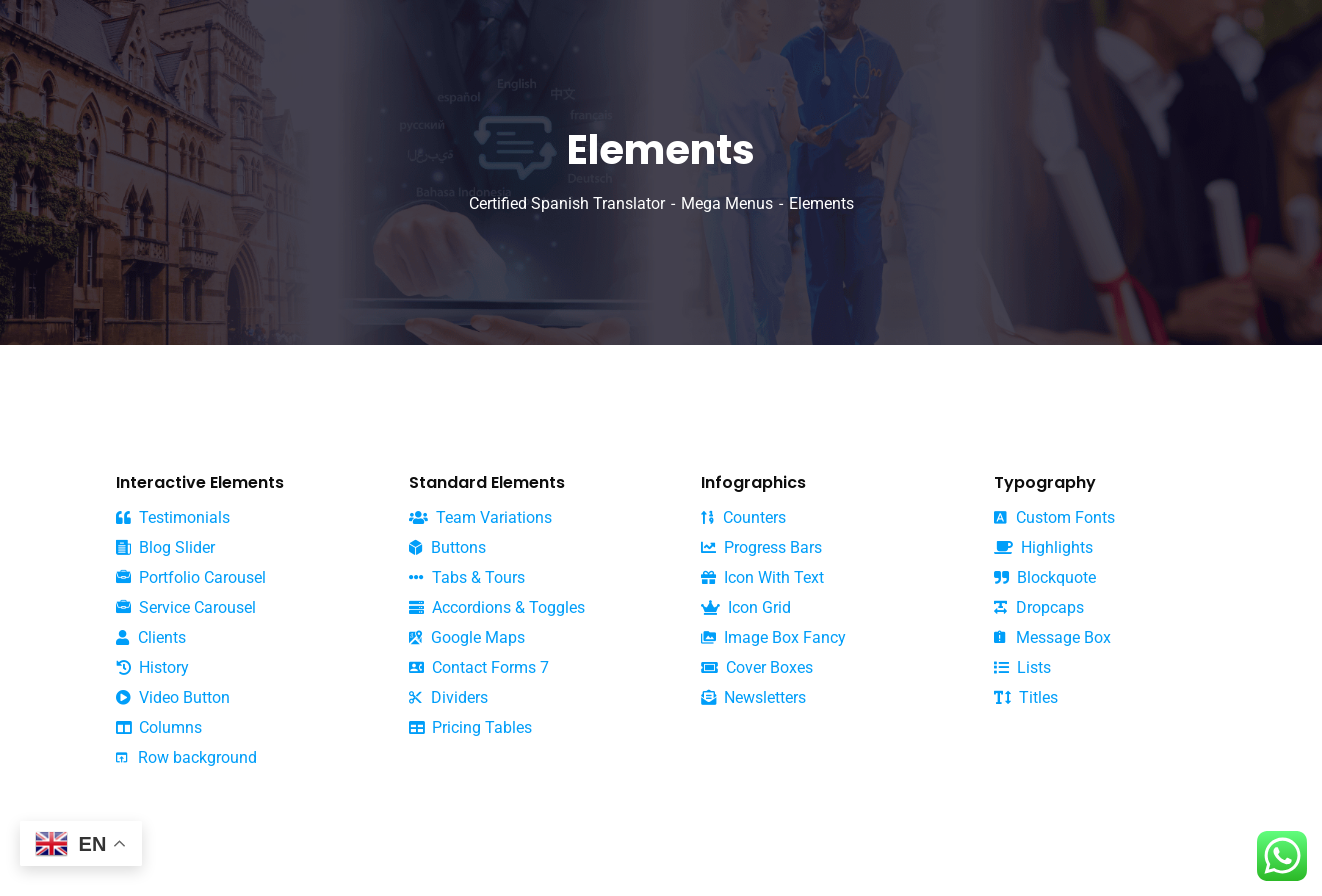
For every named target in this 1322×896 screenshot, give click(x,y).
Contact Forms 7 (479, 667)
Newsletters (753, 697)
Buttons (447, 547)
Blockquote (1045, 578)
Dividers (448, 697)
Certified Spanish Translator (567, 203)
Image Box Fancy (773, 637)
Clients (151, 637)
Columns (159, 727)
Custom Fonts (1054, 517)
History (152, 667)
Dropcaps (1039, 607)
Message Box (1052, 637)
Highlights (1043, 547)
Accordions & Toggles (497, 607)
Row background (186, 757)
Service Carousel (186, 608)
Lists (1022, 667)
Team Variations (480, 517)
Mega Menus (727, 203)
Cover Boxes (757, 667)
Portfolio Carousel (191, 578)
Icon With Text (762, 577)
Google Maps (467, 637)
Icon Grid (746, 607)
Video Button (173, 697)
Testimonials (173, 517)
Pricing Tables (470, 727)
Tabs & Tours (467, 577)
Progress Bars (761, 547)
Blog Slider (165, 548)
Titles (1026, 697)
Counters (743, 517)
